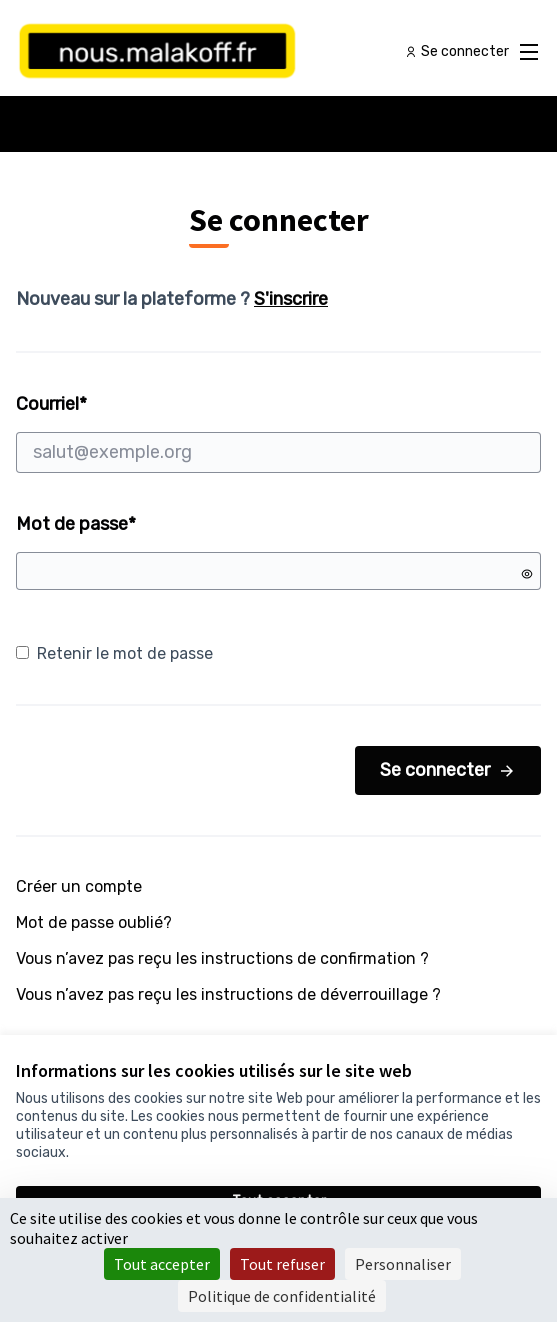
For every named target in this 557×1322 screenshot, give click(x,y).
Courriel (278, 433)
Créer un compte (79, 886)
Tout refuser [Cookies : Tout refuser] (282, 1264)
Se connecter (448, 770)
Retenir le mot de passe (114, 653)
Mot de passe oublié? (94, 922)
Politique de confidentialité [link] (282, 1296)
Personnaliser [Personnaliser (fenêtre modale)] (403, 1264)
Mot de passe (76, 524)
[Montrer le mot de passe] (527, 574)
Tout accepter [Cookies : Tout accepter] (162, 1264)
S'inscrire (291, 299)
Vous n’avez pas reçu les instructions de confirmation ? (222, 958)
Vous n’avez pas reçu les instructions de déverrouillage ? (228, 994)
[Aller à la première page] (211, 52)
